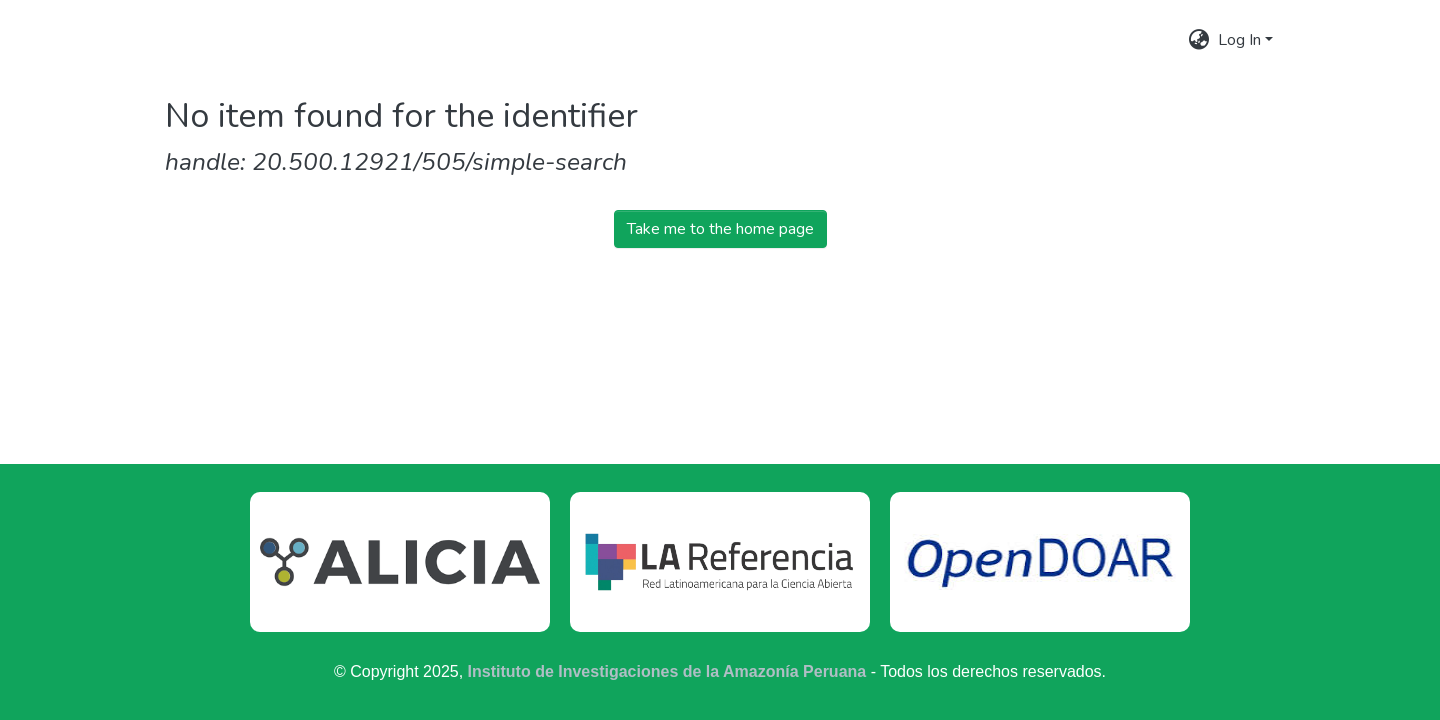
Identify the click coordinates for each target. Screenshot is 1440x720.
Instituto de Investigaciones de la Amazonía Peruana (667, 671)
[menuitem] (1199, 40)
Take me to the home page (720, 229)
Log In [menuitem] (1239, 40)
